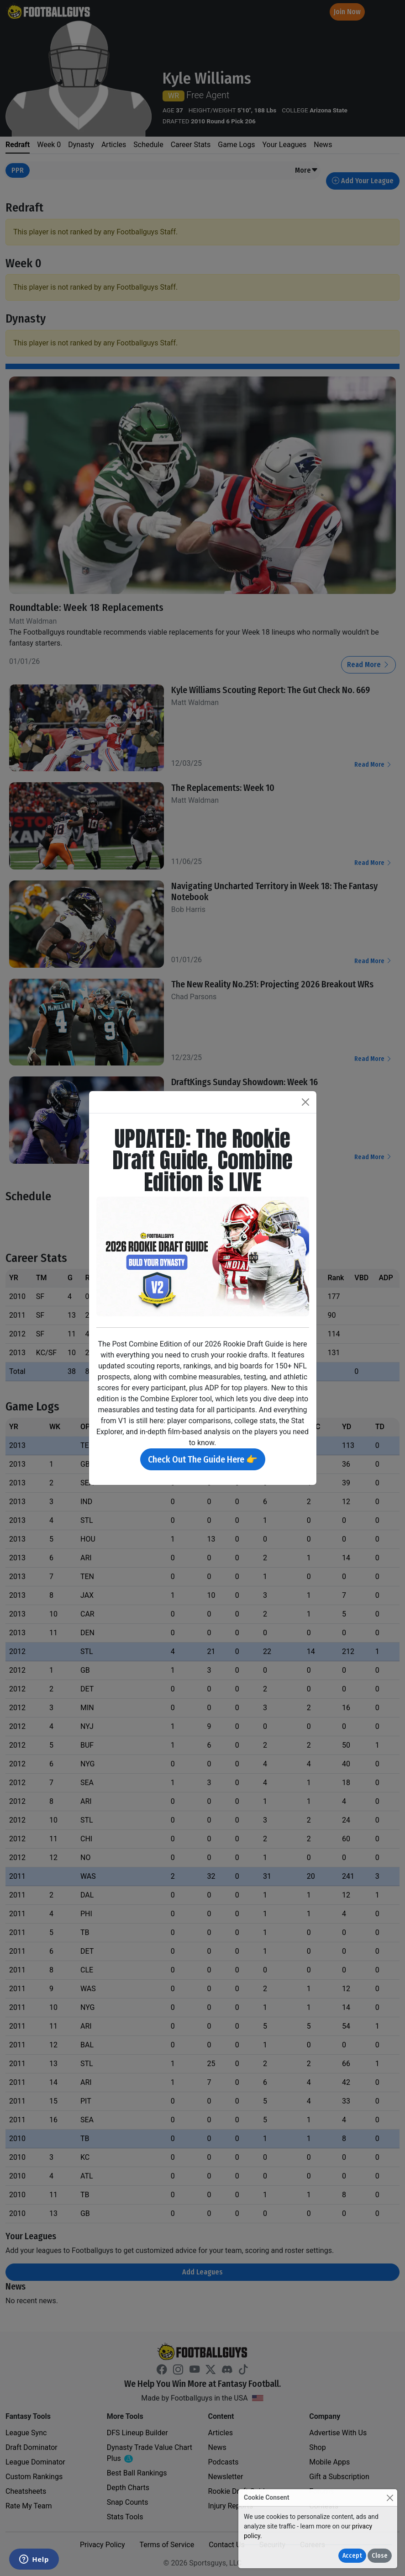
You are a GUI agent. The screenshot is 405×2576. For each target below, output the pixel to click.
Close (380, 2556)
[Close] (389, 2497)
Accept (352, 2556)
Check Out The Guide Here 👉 (203, 1459)
